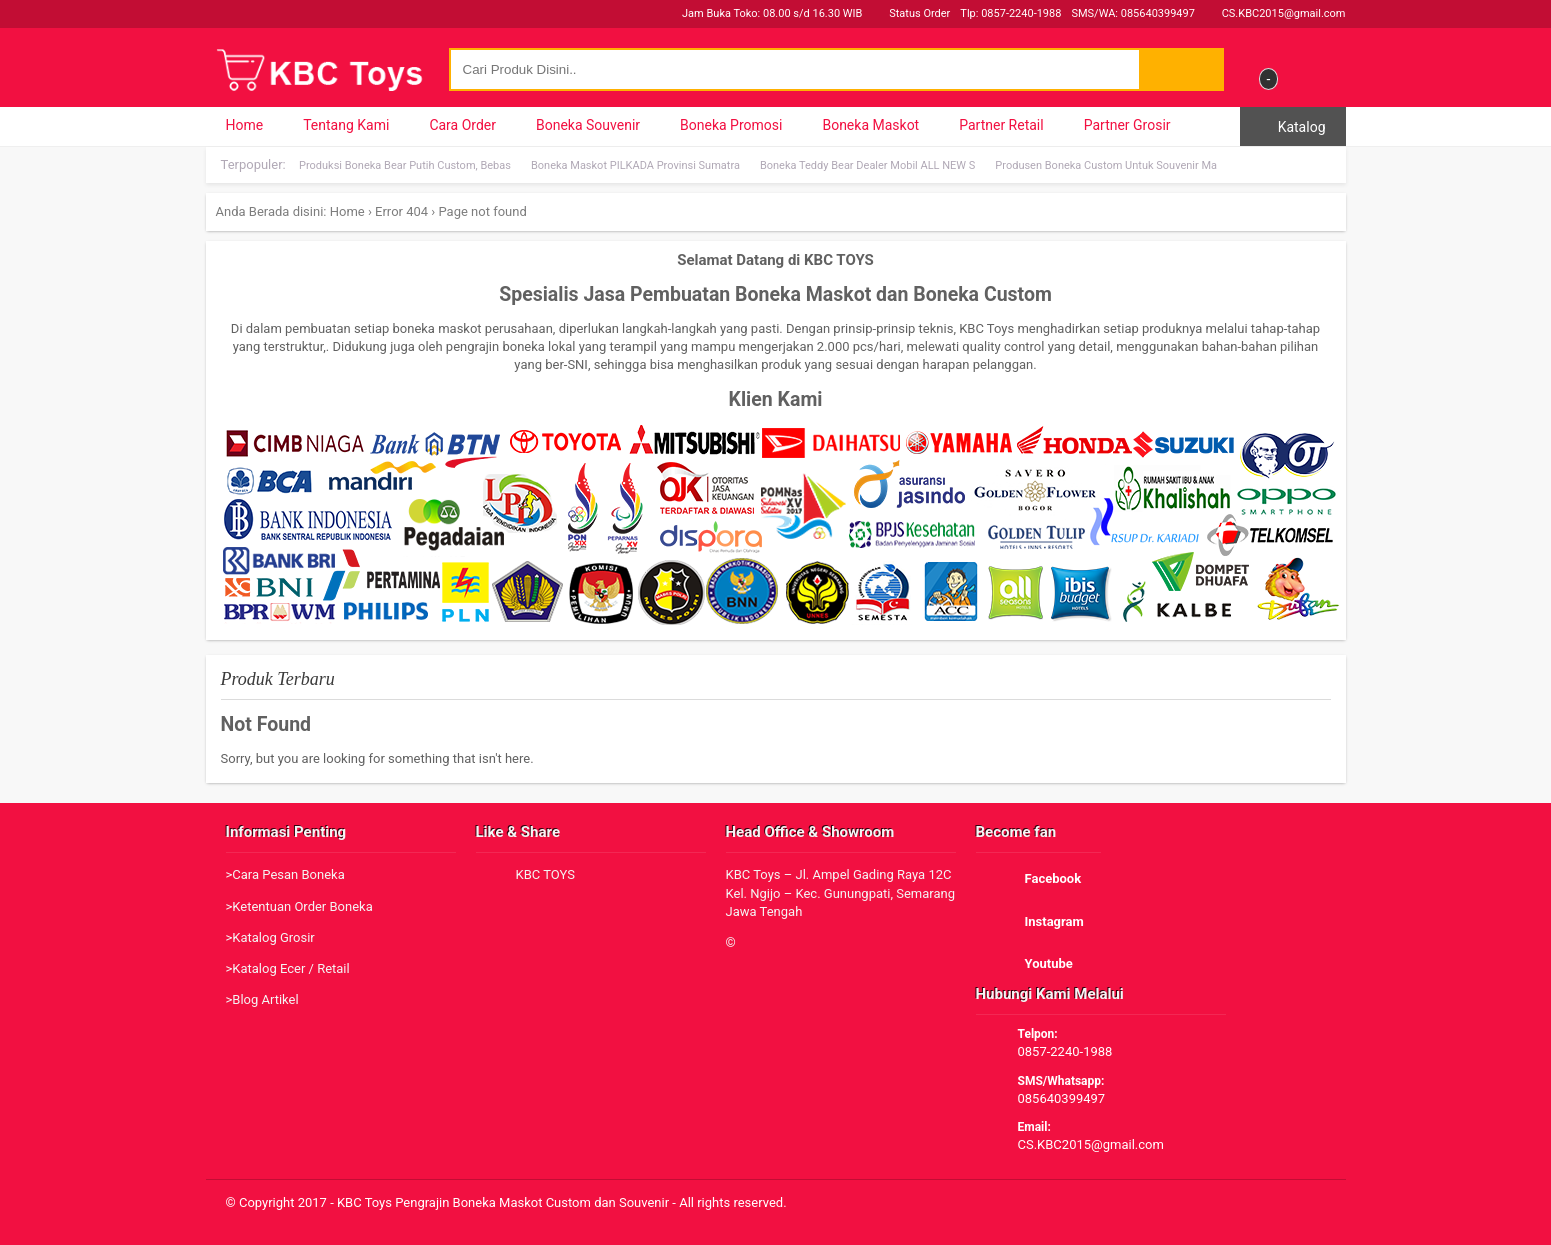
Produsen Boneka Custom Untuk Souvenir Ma (1106, 165)
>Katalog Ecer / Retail (288, 968)
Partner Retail (1001, 125)
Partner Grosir (1127, 125)
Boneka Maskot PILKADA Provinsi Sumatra (635, 165)
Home (245, 125)
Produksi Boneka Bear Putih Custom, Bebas (405, 165)
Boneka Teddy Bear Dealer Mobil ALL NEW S (867, 165)
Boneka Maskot (870, 125)
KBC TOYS (545, 874)
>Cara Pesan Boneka (285, 874)
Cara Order (462, 125)
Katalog (1292, 127)
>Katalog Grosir (270, 937)
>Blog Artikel (262, 999)
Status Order (911, 13)
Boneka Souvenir (588, 125)
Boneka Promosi (731, 125)
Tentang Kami (346, 125)
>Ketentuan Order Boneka (299, 906)
